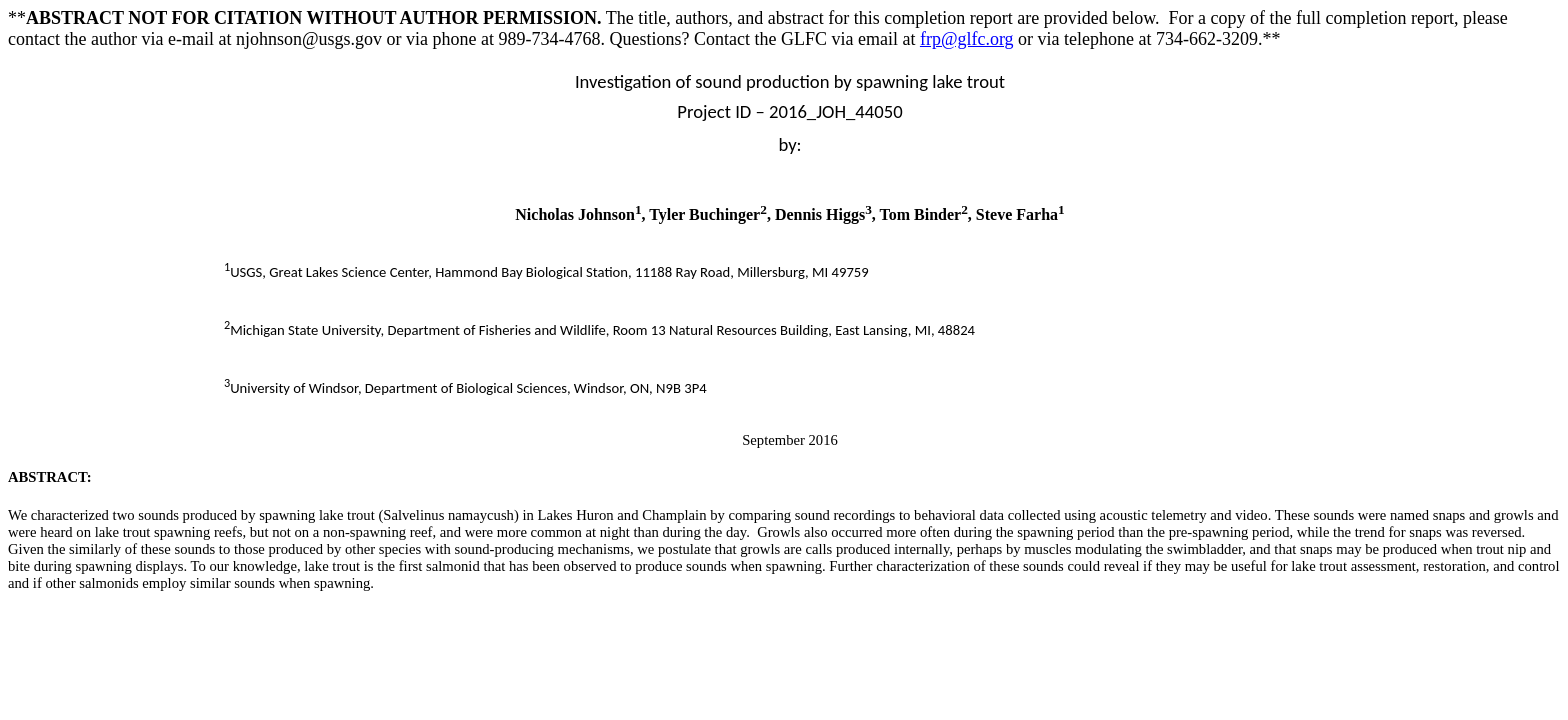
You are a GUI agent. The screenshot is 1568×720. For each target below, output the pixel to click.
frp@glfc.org (967, 39)
